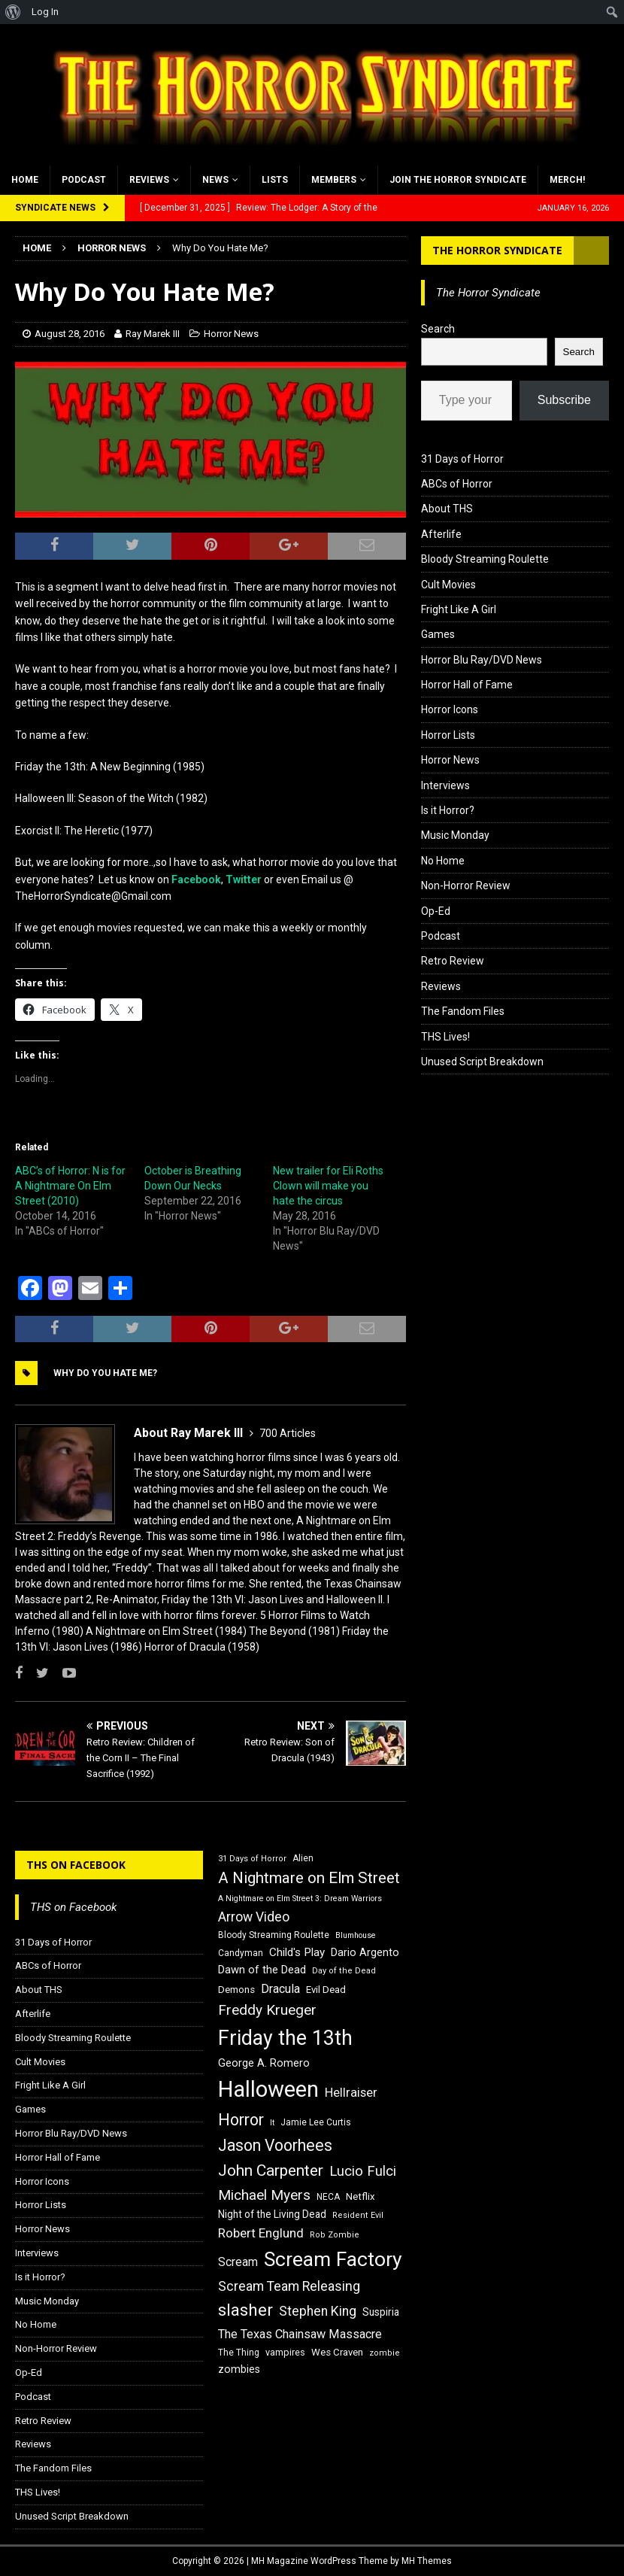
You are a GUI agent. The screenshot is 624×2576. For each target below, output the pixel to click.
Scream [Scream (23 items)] (238, 2262)
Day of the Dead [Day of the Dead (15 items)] (344, 1971)
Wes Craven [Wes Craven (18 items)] (337, 2352)
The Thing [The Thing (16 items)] (238, 2352)
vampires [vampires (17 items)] (285, 2352)
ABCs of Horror (456, 484)
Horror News (231, 333)
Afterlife (441, 534)
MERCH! (567, 180)
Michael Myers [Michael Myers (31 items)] (264, 2195)
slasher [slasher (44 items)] (245, 2310)
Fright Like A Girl (458, 609)
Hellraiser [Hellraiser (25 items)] (351, 2092)
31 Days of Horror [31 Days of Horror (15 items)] (252, 1859)
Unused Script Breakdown (482, 1062)
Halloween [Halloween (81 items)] (268, 2089)
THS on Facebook (76, 1865)
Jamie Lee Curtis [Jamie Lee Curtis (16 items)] (315, 2122)
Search (438, 329)
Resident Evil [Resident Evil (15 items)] (357, 2215)
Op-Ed (435, 911)
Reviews (149, 180)
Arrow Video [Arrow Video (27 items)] (253, 1916)
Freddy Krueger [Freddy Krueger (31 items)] (267, 2010)
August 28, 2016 (70, 333)
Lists (275, 180)
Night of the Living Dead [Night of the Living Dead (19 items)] (272, 2214)
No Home (443, 861)
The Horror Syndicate (497, 250)
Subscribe (564, 399)
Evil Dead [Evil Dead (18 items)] (326, 1989)
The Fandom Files (462, 1011)
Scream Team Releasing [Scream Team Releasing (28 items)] (289, 2286)
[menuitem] (13, 12)
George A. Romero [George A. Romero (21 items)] (264, 2063)
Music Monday (455, 835)
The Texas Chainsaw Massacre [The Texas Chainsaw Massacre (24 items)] (300, 2334)
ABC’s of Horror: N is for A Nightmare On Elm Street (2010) (70, 1186)
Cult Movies (448, 585)
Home (24, 180)
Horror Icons (449, 709)
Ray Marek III (153, 333)
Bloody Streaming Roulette (485, 559)
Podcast (84, 180)
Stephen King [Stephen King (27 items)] (317, 2311)
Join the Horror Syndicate (457, 180)
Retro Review (452, 961)
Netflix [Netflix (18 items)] (360, 2196)
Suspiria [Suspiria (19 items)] (380, 2312)
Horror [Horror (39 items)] (241, 2119)
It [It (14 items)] (272, 2123)
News (215, 180)
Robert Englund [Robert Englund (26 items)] (261, 2232)
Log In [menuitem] (45, 11)
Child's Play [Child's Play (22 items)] (297, 1952)
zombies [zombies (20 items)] (239, 2369)
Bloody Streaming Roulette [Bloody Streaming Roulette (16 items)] (273, 1935)
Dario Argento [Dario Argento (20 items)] (365, 1952)
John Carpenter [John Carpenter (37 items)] (270, 2170)
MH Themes (426, 2561)
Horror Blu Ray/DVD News (481, 660)
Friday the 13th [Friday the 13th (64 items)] (285, 2038)
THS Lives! (445, 1037)
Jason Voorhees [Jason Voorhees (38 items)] (275, 2145)
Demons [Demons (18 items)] (236, 1989)
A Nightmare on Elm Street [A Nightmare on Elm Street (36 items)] (309, 1878)
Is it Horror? (447, 810)
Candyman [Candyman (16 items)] (240, 1953)
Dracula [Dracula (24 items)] (280, 1989)
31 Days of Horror (462, 459)
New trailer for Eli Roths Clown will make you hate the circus (328, 1186)
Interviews (445, 785)
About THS (447, 509)
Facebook (196, 879)
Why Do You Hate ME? (105, 1373)
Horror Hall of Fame (467, 685)
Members (333, 180)
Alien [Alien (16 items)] (303, 1858)
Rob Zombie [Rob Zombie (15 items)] (334, 2235)
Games (438, 634)
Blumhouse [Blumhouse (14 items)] (355, 1935)
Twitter (244, 879)
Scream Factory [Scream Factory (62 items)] (333, 2259)
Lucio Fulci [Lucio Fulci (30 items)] (362, 2171)
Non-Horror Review (465, 885)
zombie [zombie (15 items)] (384, 2353)
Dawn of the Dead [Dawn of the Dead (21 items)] (262, 1969)
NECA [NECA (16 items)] (328, 2197)
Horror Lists (448, 735)
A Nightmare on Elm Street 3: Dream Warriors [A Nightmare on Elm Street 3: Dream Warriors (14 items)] (300, 1898)
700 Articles (287, 1433)
